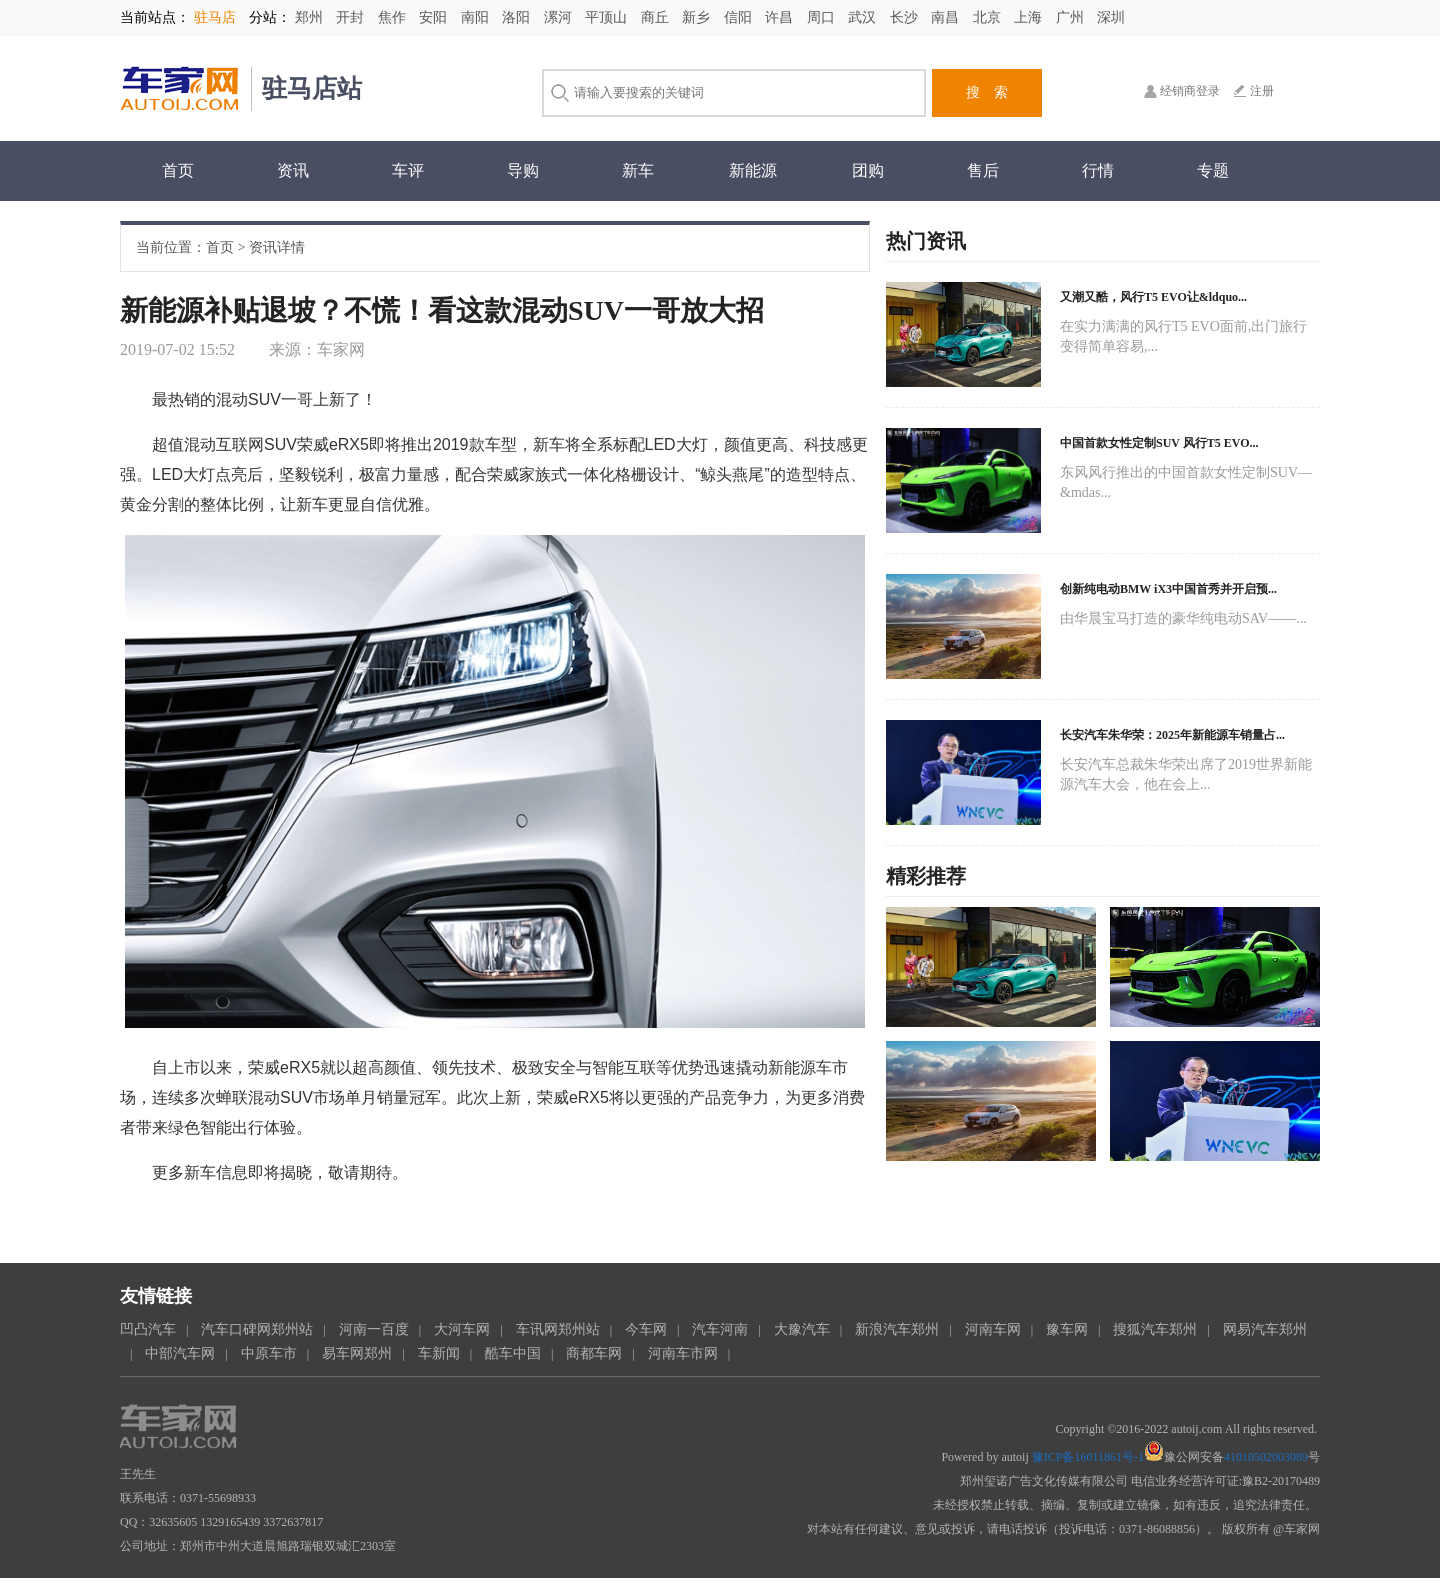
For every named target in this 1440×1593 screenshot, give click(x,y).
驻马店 (215, 17)
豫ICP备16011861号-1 (1088, 1457)
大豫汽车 (802, 1329)
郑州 (311, 17)
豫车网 (1067, 1329)
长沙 (906, 17)
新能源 (753, 170)
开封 (352, 17)
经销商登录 (1190, 91)
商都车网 (594, 1353)
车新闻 (439, 1353)
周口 (823, 17)
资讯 (293, 170)
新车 (638, 170)
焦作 (394, 17)
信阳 (740, 17)
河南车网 (993, 1329)
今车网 (646, 1329)
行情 (1098, 170)
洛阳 (518, 17)
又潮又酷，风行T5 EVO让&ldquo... (1153, 297)
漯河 (560, 17)
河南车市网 (683, 1353)
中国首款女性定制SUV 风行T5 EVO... (1159, 443)
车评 (408, 170)
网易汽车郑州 (1265, 1329)
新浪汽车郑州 (897, 1329)
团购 (868, 170)
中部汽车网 (180, 1353)
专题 (1213, 170)
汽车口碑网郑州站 (257, 1329)
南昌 (947, 17)
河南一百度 (374, 1329)
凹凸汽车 (148, 1329)
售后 (983, 170)
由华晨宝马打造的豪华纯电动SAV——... (1183, 618)
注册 (1262, 91)
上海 (1030, 17)
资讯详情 (277, 247)
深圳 (1111, 17)
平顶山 (608, 17)
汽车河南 (720, 1329)
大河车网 (462, 1329)
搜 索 (987, 92)
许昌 (781, 17)
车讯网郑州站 (558, 1329)
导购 (523, 170)
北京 (989, 17)
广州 (1072, 17)
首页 (178, 170)
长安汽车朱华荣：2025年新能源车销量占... (1172, 735)
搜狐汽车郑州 (1155, 1329)
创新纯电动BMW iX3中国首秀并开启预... (1168, 589)
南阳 (477, 17)
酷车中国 (513, 1353)
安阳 (435, 17)
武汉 (864, 17)
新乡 (698, 17)
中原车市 (269, 1353)
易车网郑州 (357, 1353)
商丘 (657, 17)
